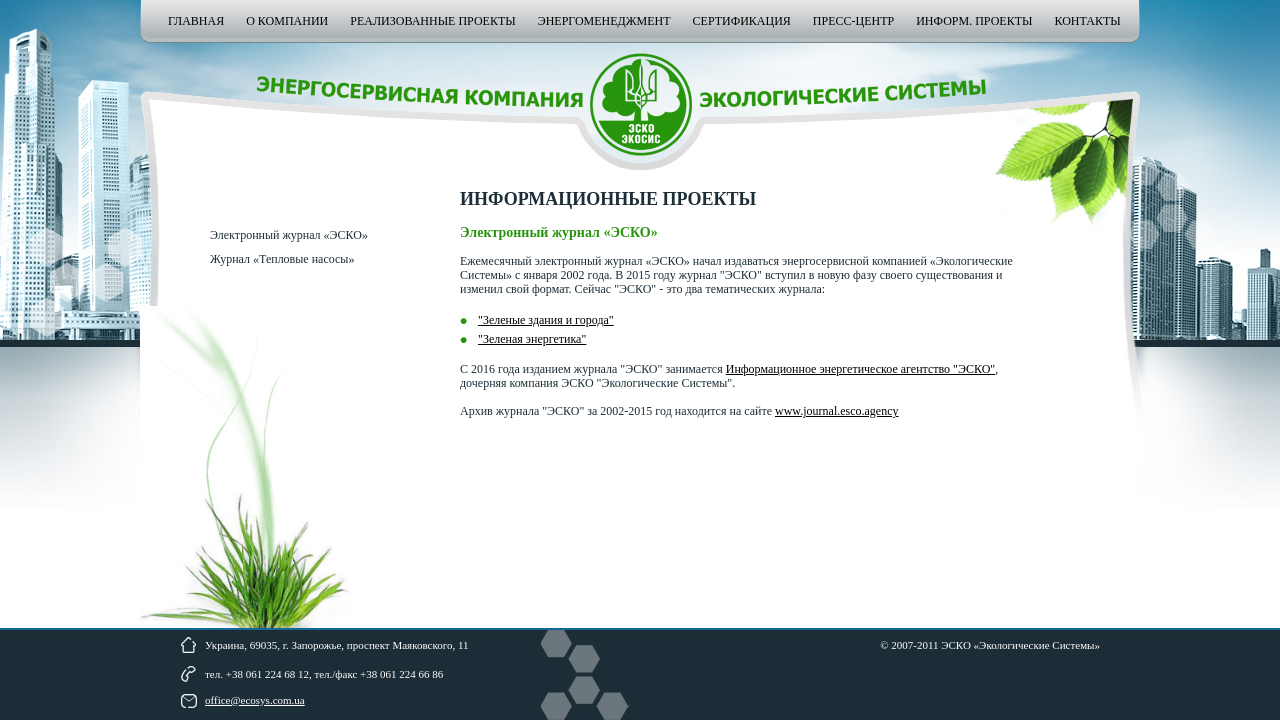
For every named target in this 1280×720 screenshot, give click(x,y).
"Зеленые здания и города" (546, 320)
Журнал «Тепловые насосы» (282, 259)
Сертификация (742, 21)
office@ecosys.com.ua (255, 700)
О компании (287, 21)
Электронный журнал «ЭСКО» (289, 235)
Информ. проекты (974, 21)
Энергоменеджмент (604, 21)
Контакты (1087, 21)
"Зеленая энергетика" (532, 339)
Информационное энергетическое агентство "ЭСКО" (861, 369)
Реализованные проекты (432, 21)
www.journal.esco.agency (837, 411)
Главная (196, 21)
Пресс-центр (853, 21)
